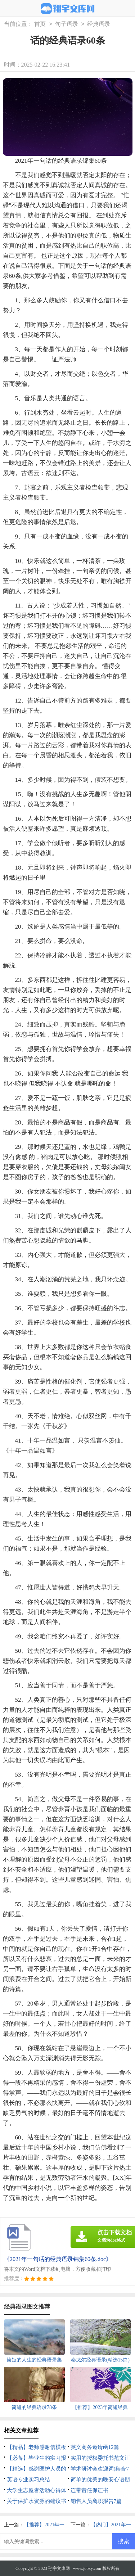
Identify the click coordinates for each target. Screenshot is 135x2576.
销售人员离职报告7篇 (96, 2501)
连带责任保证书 (89, 2490)
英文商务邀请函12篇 (95, 2447)
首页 (40, 24)
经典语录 (98, 24)
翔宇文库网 (59, 2568)
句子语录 (66, 24)
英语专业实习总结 (28, 2479)
